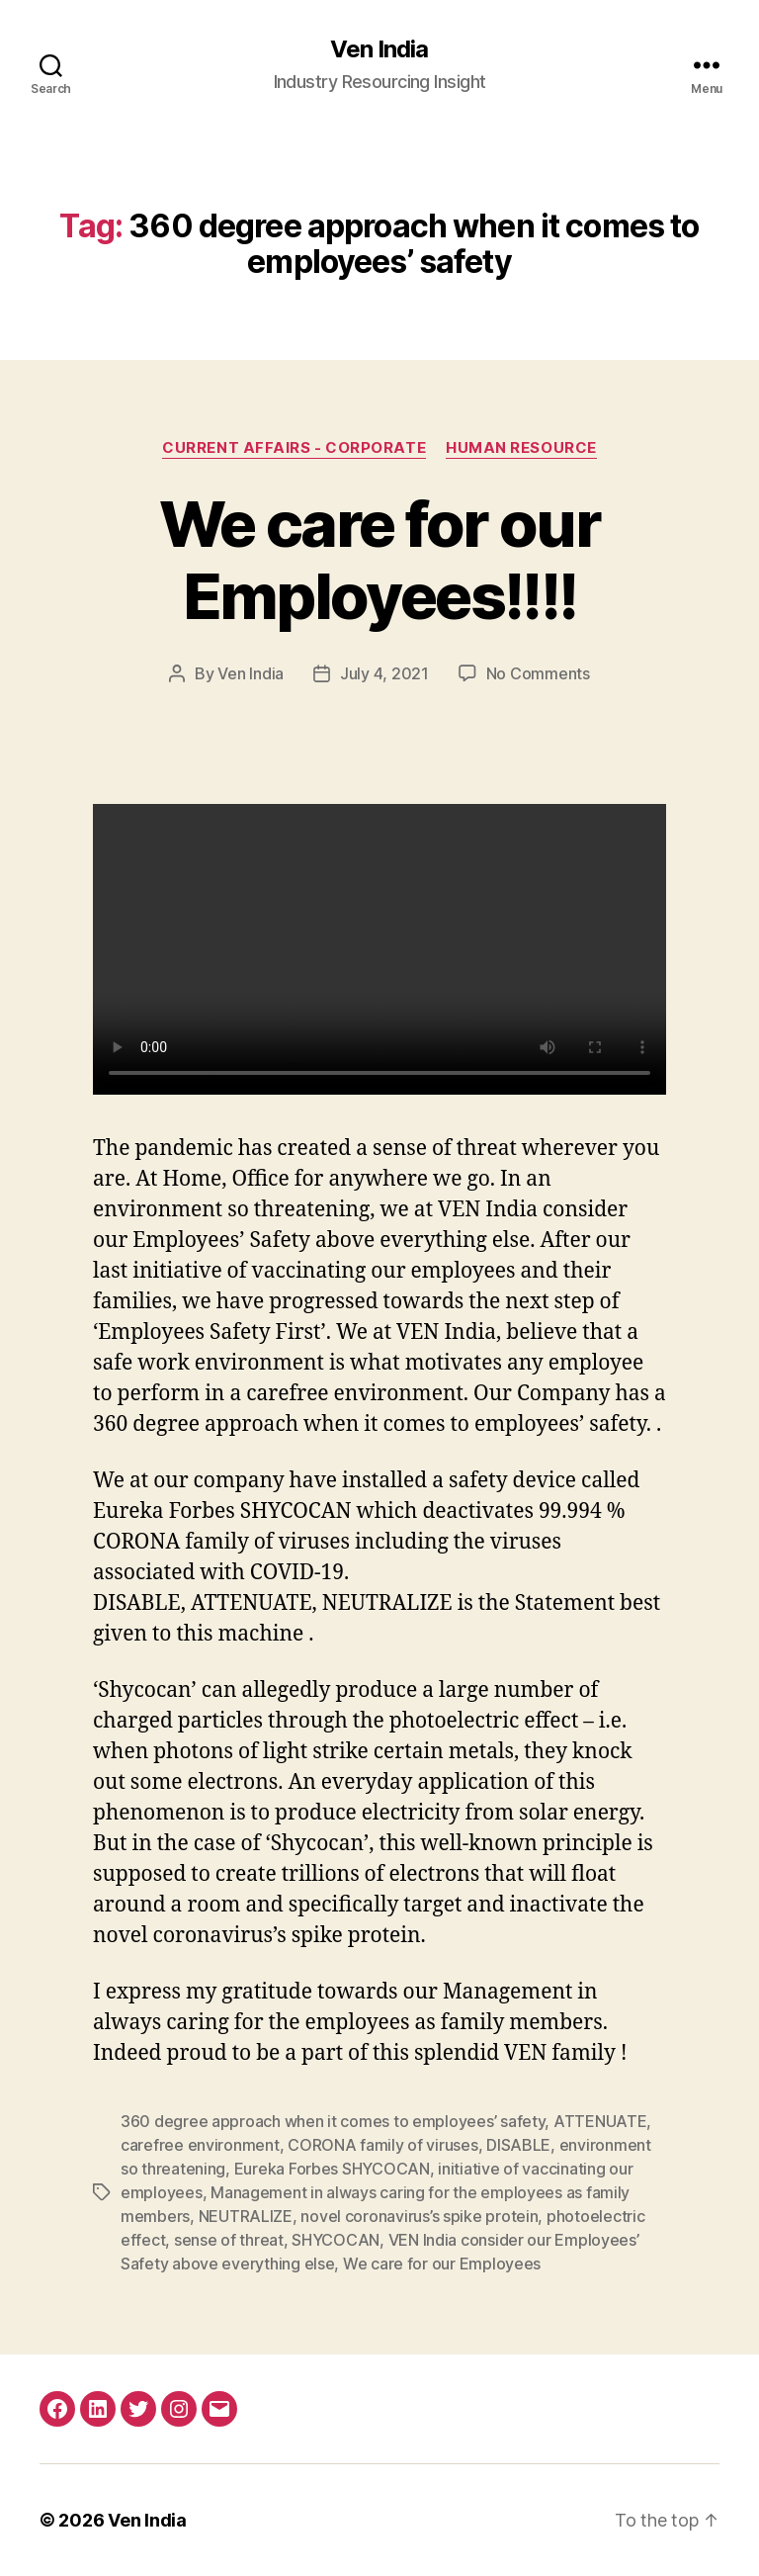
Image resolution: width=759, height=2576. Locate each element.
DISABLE (518, 2145)
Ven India (379, 49)
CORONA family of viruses (383, 2145)
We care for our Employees (442, 2263)
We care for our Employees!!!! (379, 560)
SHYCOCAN (336, 2240)
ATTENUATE (600, 2121)
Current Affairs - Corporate (294, 448)
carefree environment (200, 2145)
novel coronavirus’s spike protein (419, 2216)
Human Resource (521, 448)
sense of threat (229, 2240)
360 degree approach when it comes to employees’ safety (333, 2121)
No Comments (538, 673)
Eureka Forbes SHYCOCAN (332, 2168)
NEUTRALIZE (246, 2216)
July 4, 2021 (384, 673)
